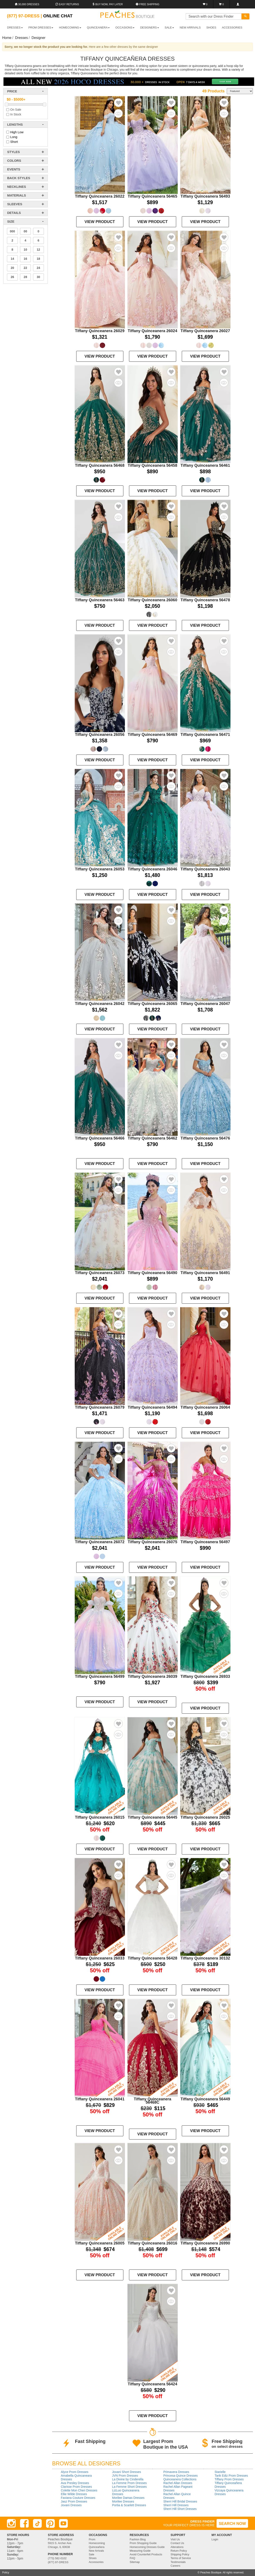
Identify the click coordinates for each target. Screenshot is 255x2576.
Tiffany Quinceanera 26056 (99, 734)
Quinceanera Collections (180, 2479)
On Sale (15, 109)
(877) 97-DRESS (58, 2562)
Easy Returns (67, 4)
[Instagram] (11, 2523)
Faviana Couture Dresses (78, 2497)
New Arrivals (190, 27)
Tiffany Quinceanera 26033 (99, 1958)
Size (10, 221)
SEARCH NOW (232, 2523)
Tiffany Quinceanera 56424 (152, 2384)
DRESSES (15, 27)
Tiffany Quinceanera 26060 (152, 600)
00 (25, 231)
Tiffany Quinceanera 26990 (205, 2243)
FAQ (132, 2558)
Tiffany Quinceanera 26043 (205, 869)
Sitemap (135, 2562)
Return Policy (179, 2550)
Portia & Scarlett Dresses (129, 2505)
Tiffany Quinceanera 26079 (99, 1407)
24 (38, 268)
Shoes (93, 2558)
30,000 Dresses (27, 4)
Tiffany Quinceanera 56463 (99, 600)
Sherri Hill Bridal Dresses (180, 2501)
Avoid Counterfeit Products (146, 2554)
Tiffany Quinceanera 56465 (152, 196)
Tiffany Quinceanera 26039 (152, 1676)
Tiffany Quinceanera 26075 (152, 1542)
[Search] (245, 16)
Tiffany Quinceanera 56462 (152, 1138)
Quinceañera (96, 2547)
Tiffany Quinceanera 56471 (205, 734)
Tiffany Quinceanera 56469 (152, 734)
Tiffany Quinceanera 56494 (152, 1407)
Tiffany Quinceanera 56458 (152, 465)
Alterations (177, 2547)
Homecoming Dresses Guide (147, 2547)
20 (12, 268)
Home (7, 38)
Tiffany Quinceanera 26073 (99, 1273)
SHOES (211, 27)
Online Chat (58, 15)
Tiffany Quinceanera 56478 (205, 600)
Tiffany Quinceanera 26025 (205, 1817)
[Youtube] (63, 2523)
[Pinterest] (50, 2523)
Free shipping (147, 4)
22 (25, 268)
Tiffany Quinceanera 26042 (99, 1003)
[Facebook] (24, 2523)
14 (12, 258)
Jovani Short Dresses (126, 2472)
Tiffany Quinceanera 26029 (99, 331)
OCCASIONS (124, 27)
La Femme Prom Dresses (129, 2483)
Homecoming (97, 2543)
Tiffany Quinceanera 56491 (205, 1273)
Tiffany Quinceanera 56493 (205, 196)
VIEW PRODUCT (99, 222)
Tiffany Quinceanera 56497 (205, 1542)
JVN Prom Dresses (125, 2475)
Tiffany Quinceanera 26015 (99, 1817)
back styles (18, 178)
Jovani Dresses (71, 2505)
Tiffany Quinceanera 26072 (99, 1542)
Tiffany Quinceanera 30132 (205, 1958)
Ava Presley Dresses (75, 2483)
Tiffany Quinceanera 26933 (205, 1676)
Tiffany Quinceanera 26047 (205, 1003)
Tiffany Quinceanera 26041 (99, 2099)
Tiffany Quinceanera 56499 (99, 1676)
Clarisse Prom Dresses (76, 2486)
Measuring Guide (140, 2550)
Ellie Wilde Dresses (74, 2494)
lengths (15, 124)
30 (38, 277)
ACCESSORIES (232, 27)
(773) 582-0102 (57, 2558)
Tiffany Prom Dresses (229, 2479)
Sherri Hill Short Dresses (180, 2509)
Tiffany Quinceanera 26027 (205, 331)
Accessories (96, 2562)
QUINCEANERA (98, 27)
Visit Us (175, 2539)
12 (38, 249)
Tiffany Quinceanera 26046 (152, 869)
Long (13, 137)
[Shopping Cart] (221, 4)
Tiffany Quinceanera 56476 (205, 1138)
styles (13, 152)
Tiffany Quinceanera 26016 (152, 2243)
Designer (38, 38)
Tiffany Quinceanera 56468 (99, 465)
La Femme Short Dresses (129, 2486)
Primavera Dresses (176, 2472)
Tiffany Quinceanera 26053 (99, 869)
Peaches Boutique (210, 2572)
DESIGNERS (149, 27)
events (13, 169)
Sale (91, 2554)
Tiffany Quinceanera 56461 (205, 465)
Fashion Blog (138, 2539)
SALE (169, 27)
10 (25, 249)
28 (25, 277)
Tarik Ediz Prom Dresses (231, 2475)
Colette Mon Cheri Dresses (79, 2490)
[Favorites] (205, 4)
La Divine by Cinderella (127, 2479)
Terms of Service (181, 2558)
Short (14, 141)
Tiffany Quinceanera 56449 (205, 2099)
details (14, 213)
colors (14, 160)
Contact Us (177, 2543)
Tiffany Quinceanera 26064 (205, 1407)
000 (12, 231)
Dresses (21, 38)
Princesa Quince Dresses (180, 2475)
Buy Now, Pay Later (107, 4)
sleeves (14, 204)
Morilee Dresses (123, 2501)
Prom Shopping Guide (143, 2543)
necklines (16, 186)
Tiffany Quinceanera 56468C (152, 2100)
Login (215, 2539)
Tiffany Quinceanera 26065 (152, 1003)
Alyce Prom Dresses (74, 2472)
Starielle (220, 2472)
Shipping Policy (180, 2554)
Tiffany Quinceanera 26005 (99, 2243)
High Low (16, 132)
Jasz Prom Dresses (74, 2501)
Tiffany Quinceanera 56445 (152, 1817)
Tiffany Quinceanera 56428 (152, 1958)
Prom (92, 2539)
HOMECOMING (70, 27)
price (12, 91)
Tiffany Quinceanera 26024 (152, 331)
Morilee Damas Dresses (128, 2497)
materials (16, 195)
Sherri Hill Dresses (176, 2505)
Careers (175, 2565)
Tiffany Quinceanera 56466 (99, 1138)
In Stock (15, 114)
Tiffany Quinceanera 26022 (99, 196)
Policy (5, 2572)
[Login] (238, 4)
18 (38, 258)
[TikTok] (37, 2523)
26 (12, 277)
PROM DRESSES (40, 27)
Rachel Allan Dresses (177, 2483)
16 (25, 258)
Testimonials (178, 2562)
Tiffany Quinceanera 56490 (152, 1273)
